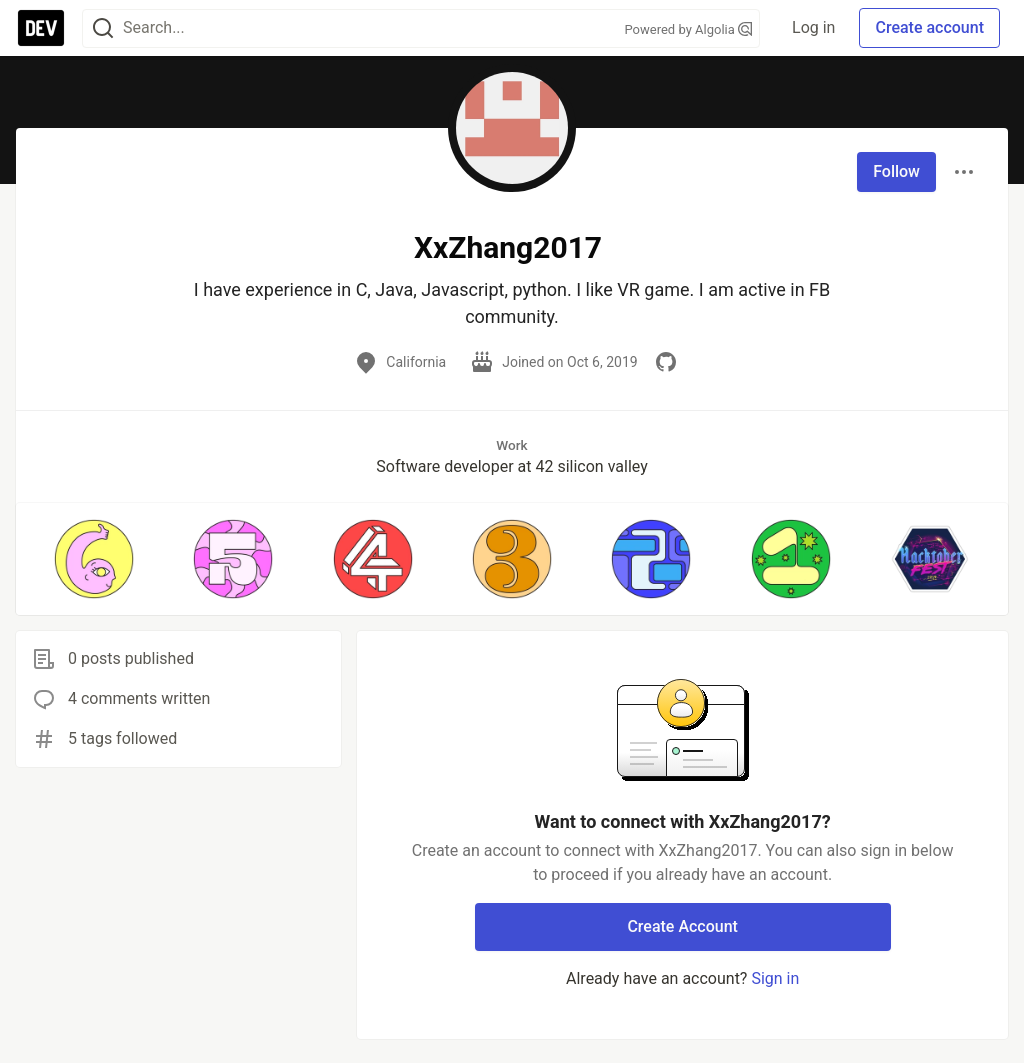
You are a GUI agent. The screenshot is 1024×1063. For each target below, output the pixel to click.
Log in (813, 27)
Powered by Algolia (689, 29)
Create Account (682, 926)
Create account (929, 27)
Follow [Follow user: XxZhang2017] (896, 171)
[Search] (103, 28)
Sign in (775, 978)
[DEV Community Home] (41, 28)
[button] (93, 559)
